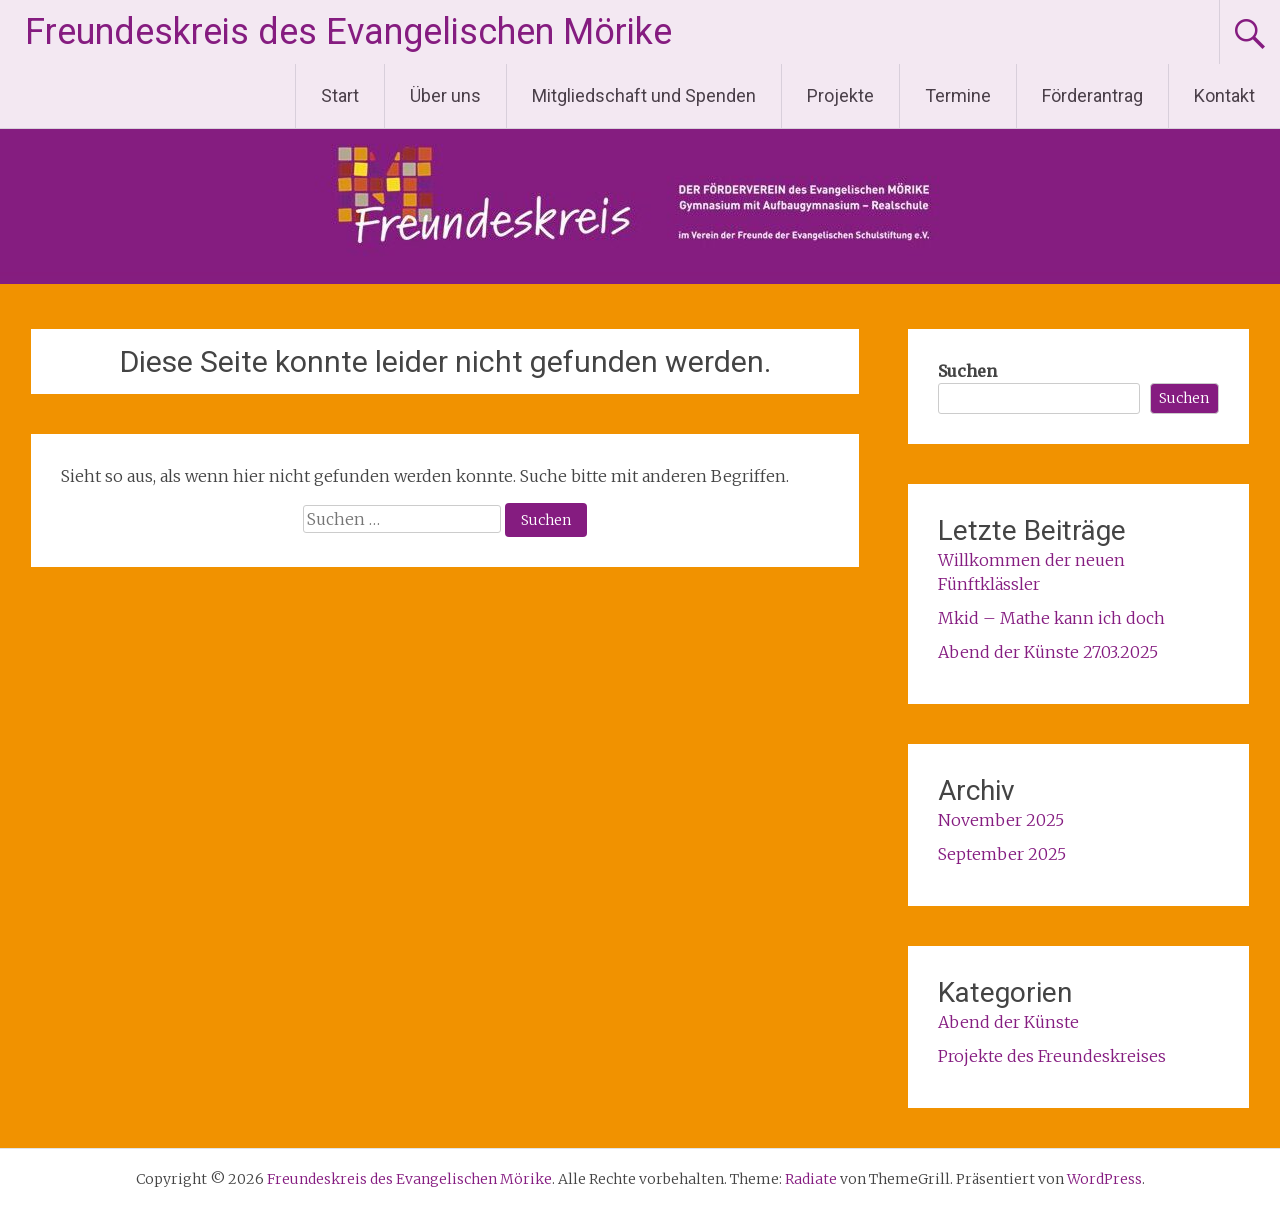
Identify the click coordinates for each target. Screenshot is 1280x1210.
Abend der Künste (1008, 1022)
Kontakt (1224, 95)
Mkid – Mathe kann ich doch (1051, 618)
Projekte (840, 95)
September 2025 (1002, 854)
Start (340, 95)
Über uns (445, 95)
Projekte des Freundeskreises (1052, 1056)
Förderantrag (1092, 95)
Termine (958, 95)
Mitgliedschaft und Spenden (644, 95)
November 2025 (1001, 820)
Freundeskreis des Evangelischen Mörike (348, 32)
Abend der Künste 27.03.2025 (1048, 652)
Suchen (967, 371)
